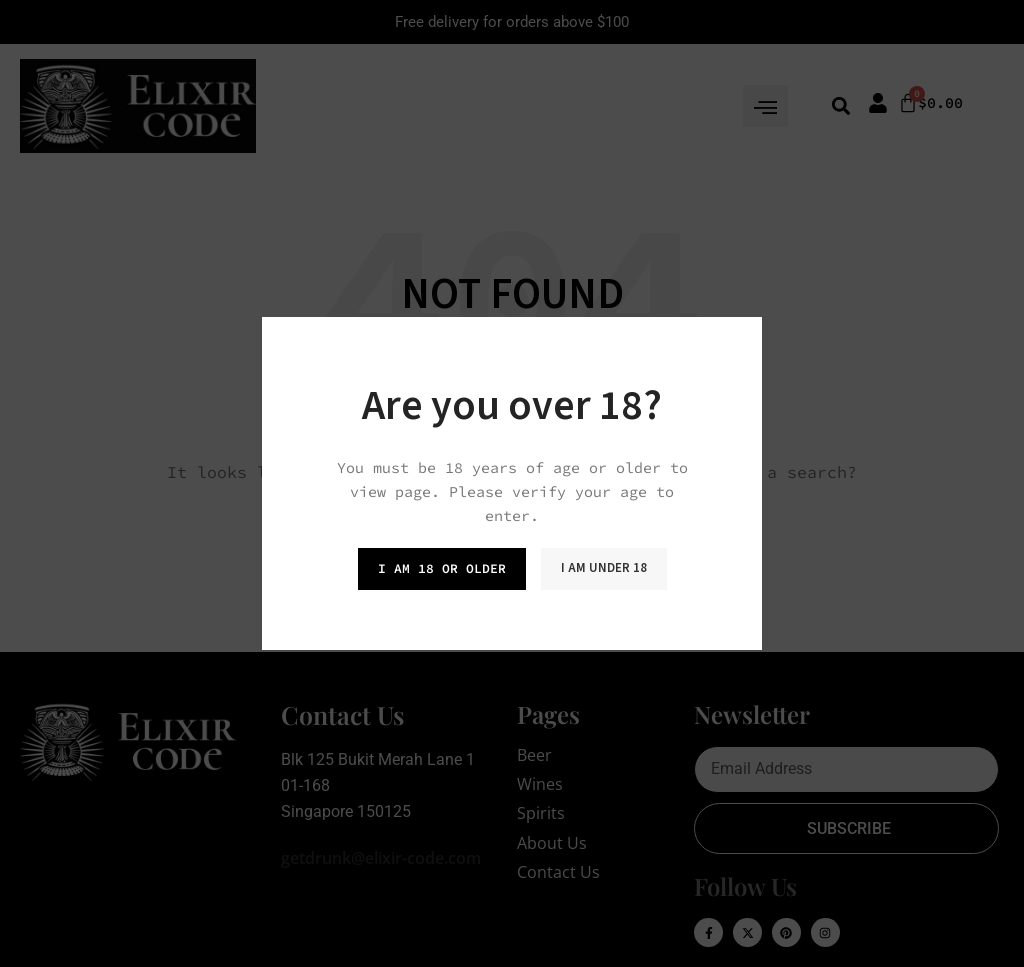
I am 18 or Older (442, 568)
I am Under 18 (604, 568)
